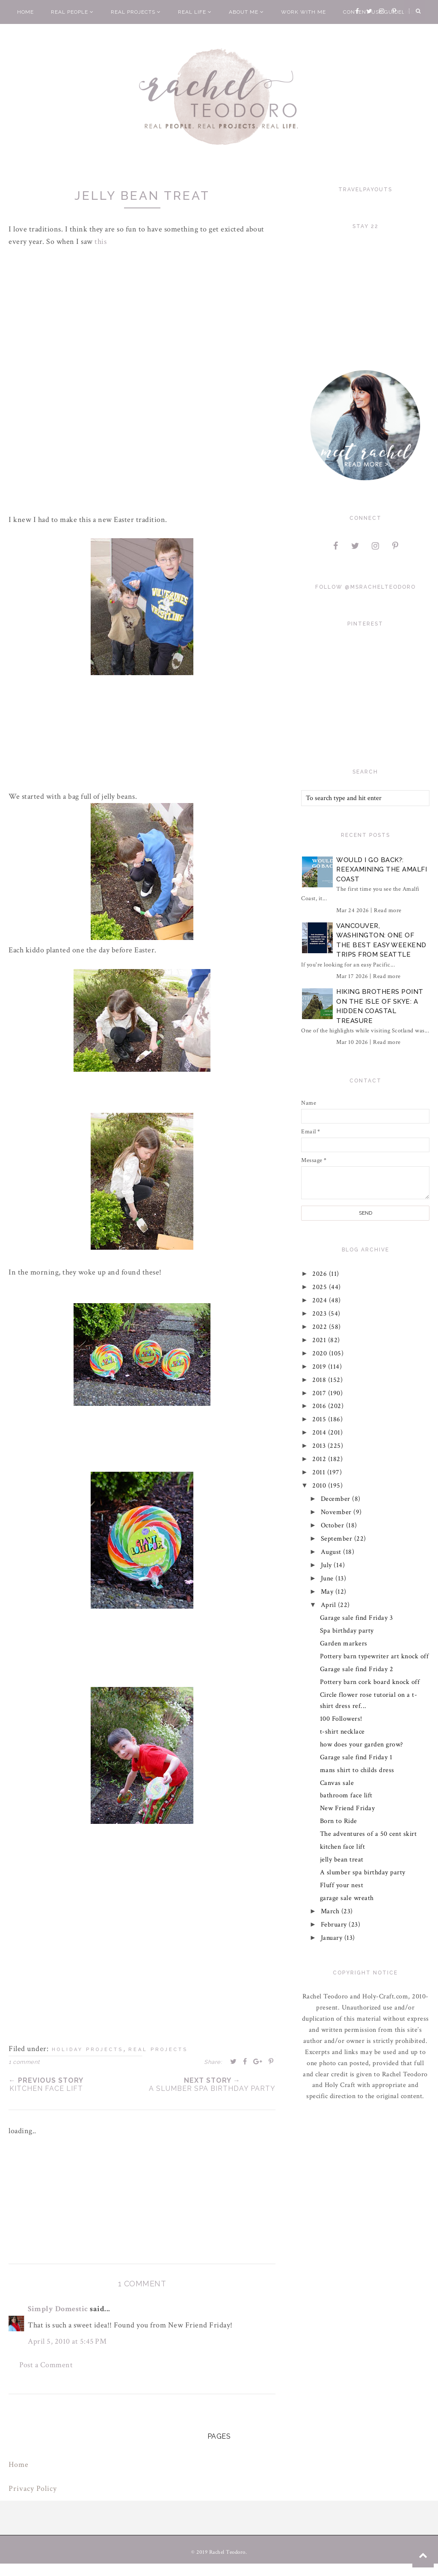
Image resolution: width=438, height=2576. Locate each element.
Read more (388, 910)
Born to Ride (338, 1821)
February (335, 1924)
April (329, 1605)
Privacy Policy (33, 2488)
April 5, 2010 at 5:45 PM (67, 2341)
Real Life (195, 12)
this (101, 241)
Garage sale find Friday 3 (356, 1617)
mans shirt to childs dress (357, 1770)
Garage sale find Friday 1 (356, 1757)
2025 (321, 1287)
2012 (320, 1459)
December (336, 1498)
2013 (320, 1445)
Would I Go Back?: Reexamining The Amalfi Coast (381, 869)
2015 (320, 1419)
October (333, 1525)
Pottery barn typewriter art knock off (374, 1656)
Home (25, 12)
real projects (158, 2049)
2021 (320, 1340)
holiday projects (87, 2049)
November (337, 1512)
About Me (246, 12)
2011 (320, 1472)
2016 (320, 1406)
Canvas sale (337, 1783)
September (337, 1538)
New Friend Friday (347, 1808)
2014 (320, 1432)
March (331, 1911)
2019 (320, 1366)
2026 (321, 1273)
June (328, 1578)
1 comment (24, 2062)
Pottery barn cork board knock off (370, 1682)
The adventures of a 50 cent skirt (368, 1833)
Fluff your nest (342, 1885)
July (327, 1565)
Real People (72, 12)
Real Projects (136, 12)
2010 (320, 1485)
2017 (320, 1393)
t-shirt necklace (342, 1731)
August (332, 1551)
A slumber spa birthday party (362, 1872)
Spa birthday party (347, 1630)
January (332, 1937)
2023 (321, 1313)
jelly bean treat (342, 1859)
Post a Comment (46, 2365)
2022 (321, 1326)
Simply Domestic (58, 2309)
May (328, 1591)
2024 (321, 1300)
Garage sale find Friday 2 (357, 1669)
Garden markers (343, 1643)
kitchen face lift (342, 1846)
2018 (320, 1379)
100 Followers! (341, 1718)
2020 (321, 1353)
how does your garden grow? (361, 1744)
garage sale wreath (347, 1898)
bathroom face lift (346, 1795)
